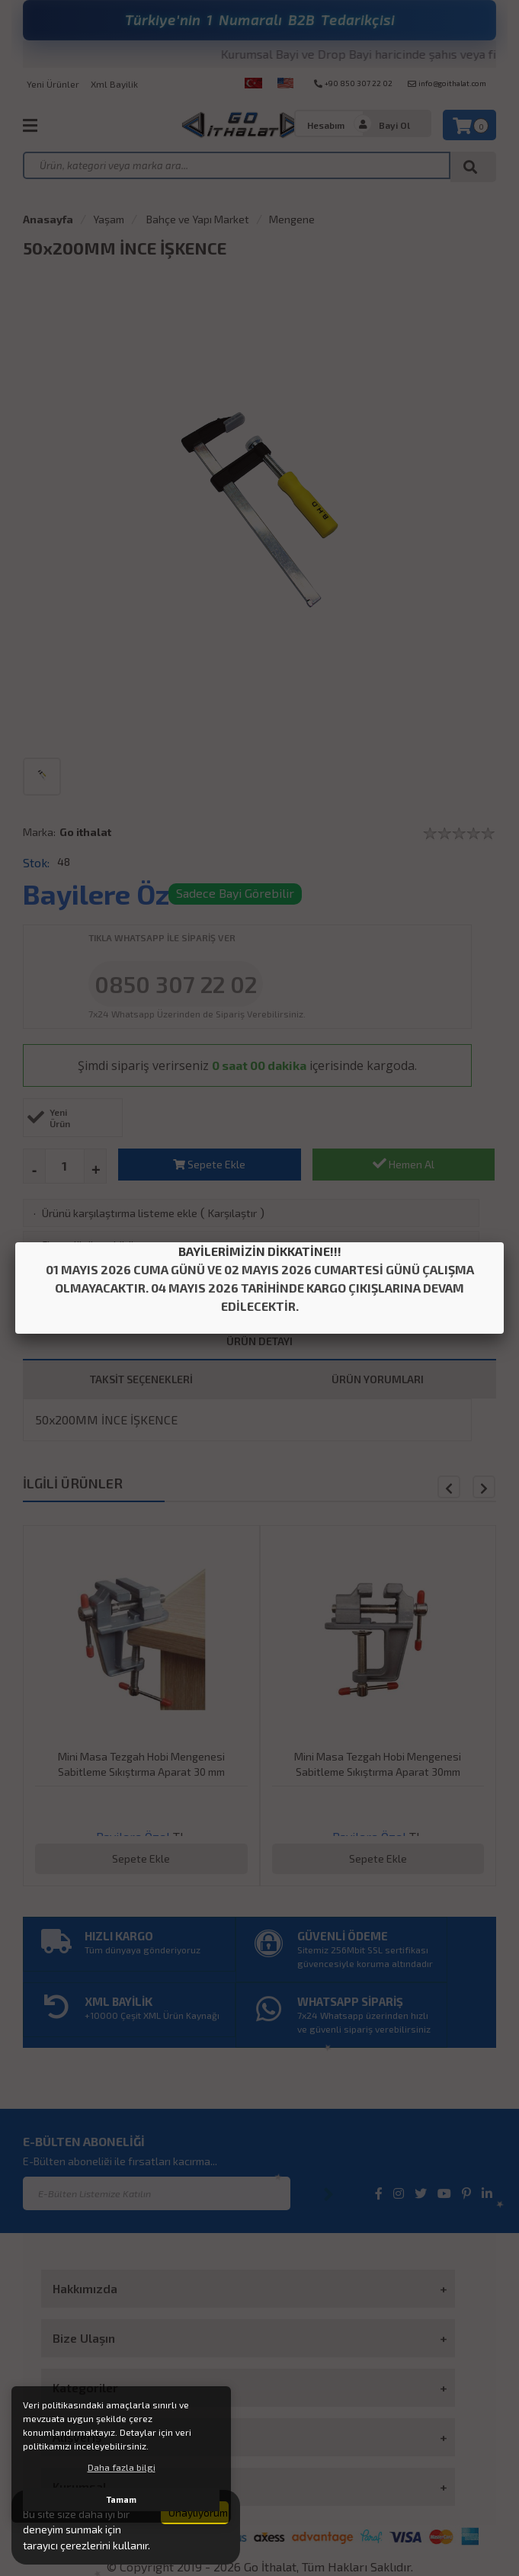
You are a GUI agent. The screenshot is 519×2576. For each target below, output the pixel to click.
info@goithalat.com (447, 83)
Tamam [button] (121, 2499)
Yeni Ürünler (53, 83)
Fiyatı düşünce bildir (89, 1244)
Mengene (292, 219)
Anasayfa (48, 219)
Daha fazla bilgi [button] (121, 2467)
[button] (484, 1486)
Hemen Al (403, 1163)
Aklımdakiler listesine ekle (105, 1276)
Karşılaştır (232, 1212)
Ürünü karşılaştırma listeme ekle (119, 1212)
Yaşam (108, 219)
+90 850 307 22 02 (353, 83)
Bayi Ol (394, 125)
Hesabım (325, 125)
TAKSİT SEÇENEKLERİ (141, 1379)
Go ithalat (85, 831)
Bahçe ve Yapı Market (196, 219)
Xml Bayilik (114, 83)
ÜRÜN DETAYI (259, 1340)
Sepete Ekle (209, 1164)
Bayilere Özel (108, 893)
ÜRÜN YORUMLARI (378, 1379)
